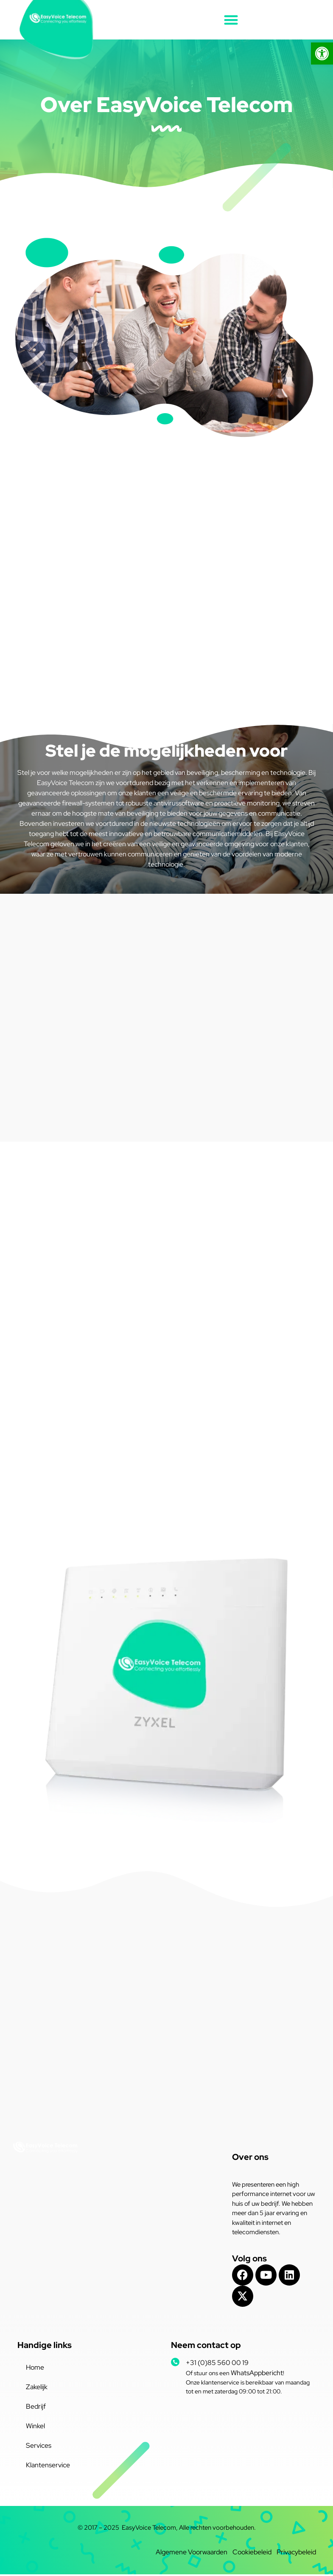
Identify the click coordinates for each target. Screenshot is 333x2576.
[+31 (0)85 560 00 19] (175, 2363)
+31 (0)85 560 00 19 (217, 2364)
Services (38, 2447)
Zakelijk (37, 2388)
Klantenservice (48, 2466)
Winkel (35, 2427)
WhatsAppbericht (257, 2374)
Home (35, 2369)
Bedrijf (36, 2408)
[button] (231, 19)
